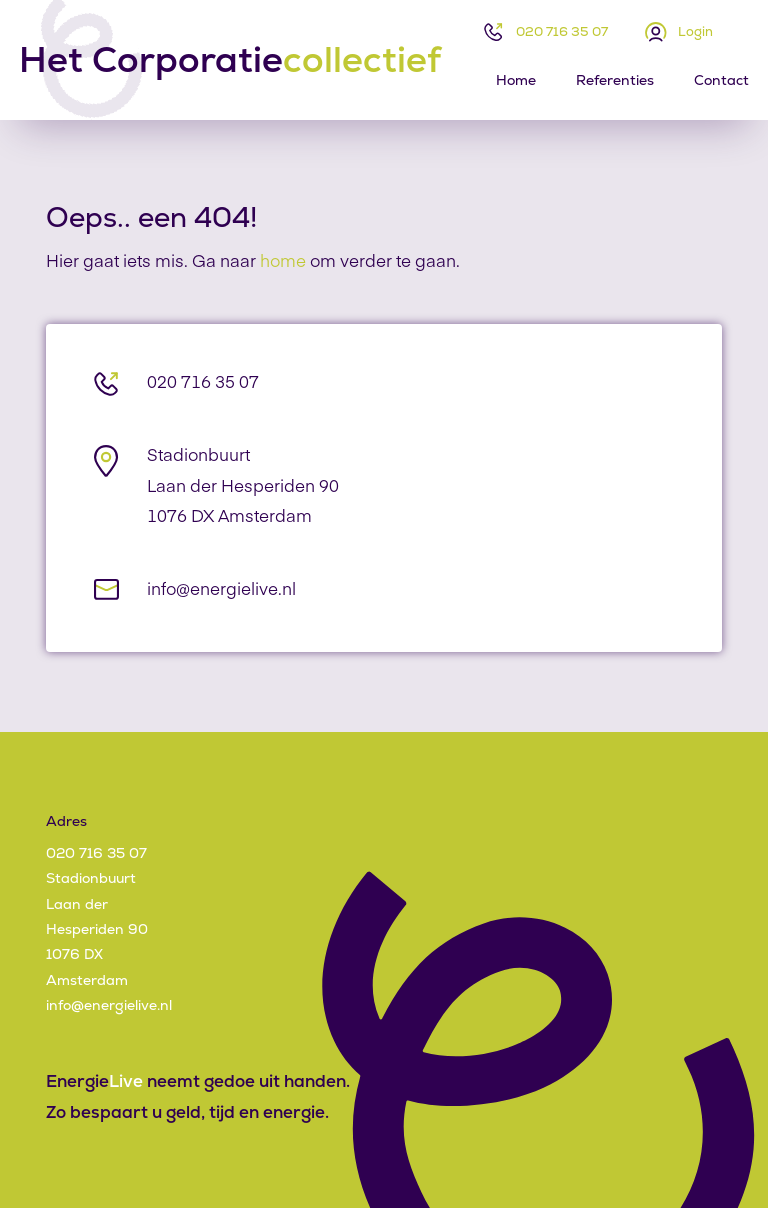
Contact (721, 80)
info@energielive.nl (221, 588)
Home (516, 80)
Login (695, 31)
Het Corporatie (230, 60)
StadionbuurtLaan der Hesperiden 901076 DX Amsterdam (243, 485)
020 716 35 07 (562, 31)
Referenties (615, 80)
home (283, 260)
